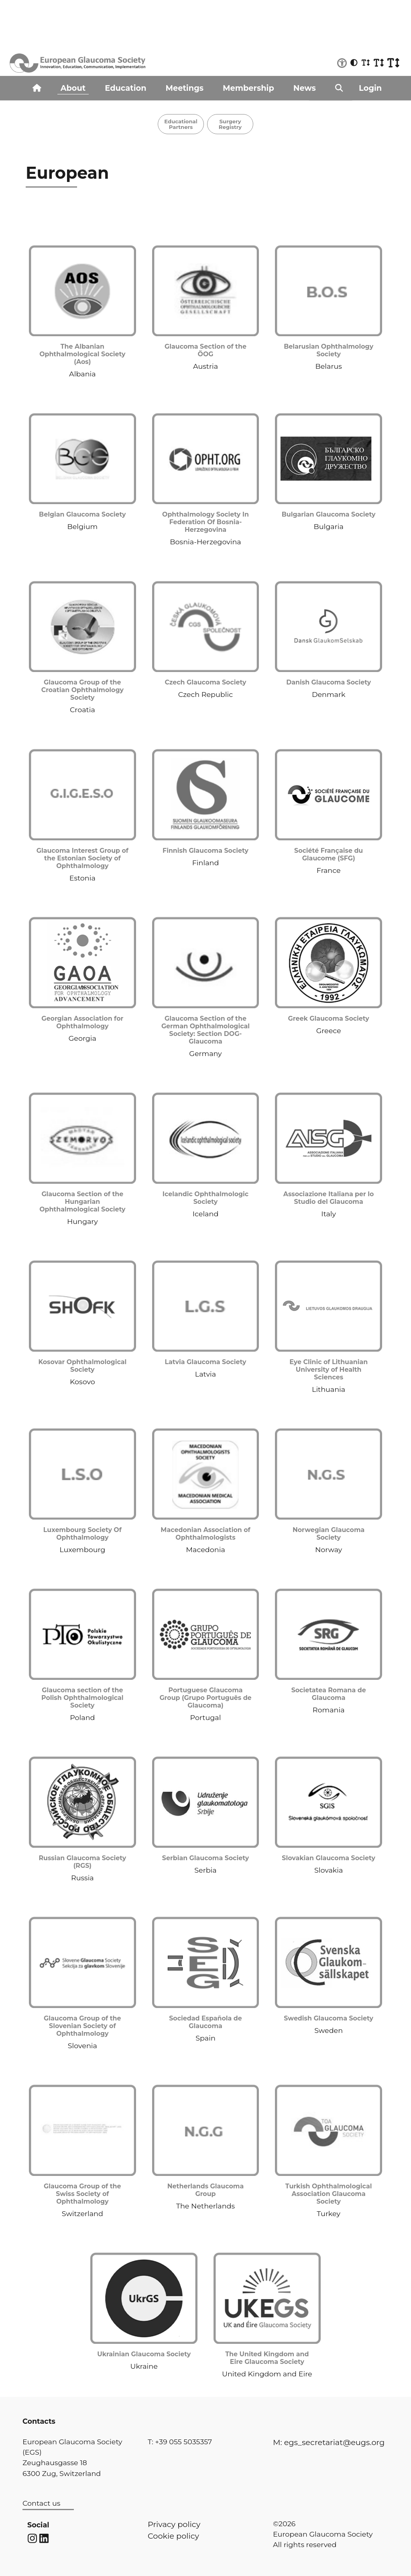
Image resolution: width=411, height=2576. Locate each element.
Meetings (184, 88)
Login (370, 88)
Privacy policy (174, 2524)
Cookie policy (173, 2536)
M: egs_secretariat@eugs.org (329, 2442)
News (304, 88)
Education (125, 88)
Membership (248, 88)
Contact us (41, 2503)
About (73, 88)
